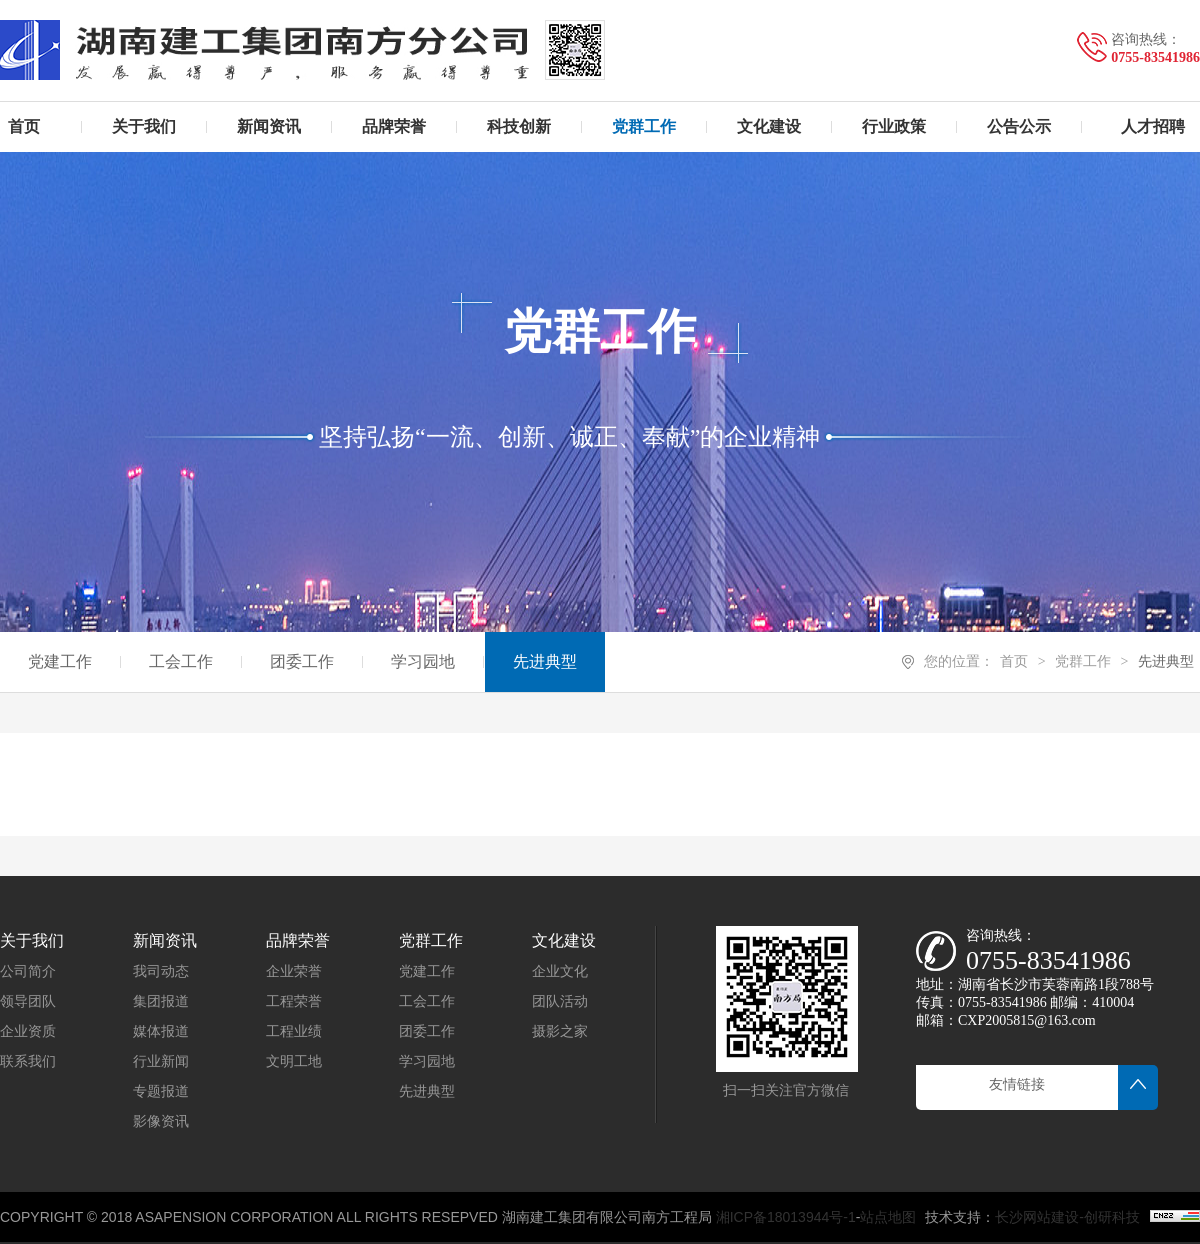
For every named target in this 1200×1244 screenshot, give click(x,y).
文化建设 (564, 940)
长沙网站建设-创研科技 (1067, 1217)
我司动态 (161, 971)
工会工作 (427, 1001)
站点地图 (888, 1217)
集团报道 (161, 1001)
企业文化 (560, 971)
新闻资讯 (165, 940)
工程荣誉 (294, 1001)
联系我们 (28, 1061)
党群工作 (1083, 661)
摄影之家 (560, 1031)
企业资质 (28, 1031)
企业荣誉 (294, 971)
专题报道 (161, 1091)
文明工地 (294, 1061)
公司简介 (28, 971)
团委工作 (427, 1031)
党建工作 (427, 971)
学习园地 (427, 1061)
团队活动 (560, 1001)
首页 (1014, 661)
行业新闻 (161, 1061)
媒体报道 (161, 1031)
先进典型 (1166, 661)
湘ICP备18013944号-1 (786, 1217)
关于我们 (32, 940)
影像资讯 (161, 1121)
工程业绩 (294, 1031)
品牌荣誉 (298, 940)
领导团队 (28, 1001)
